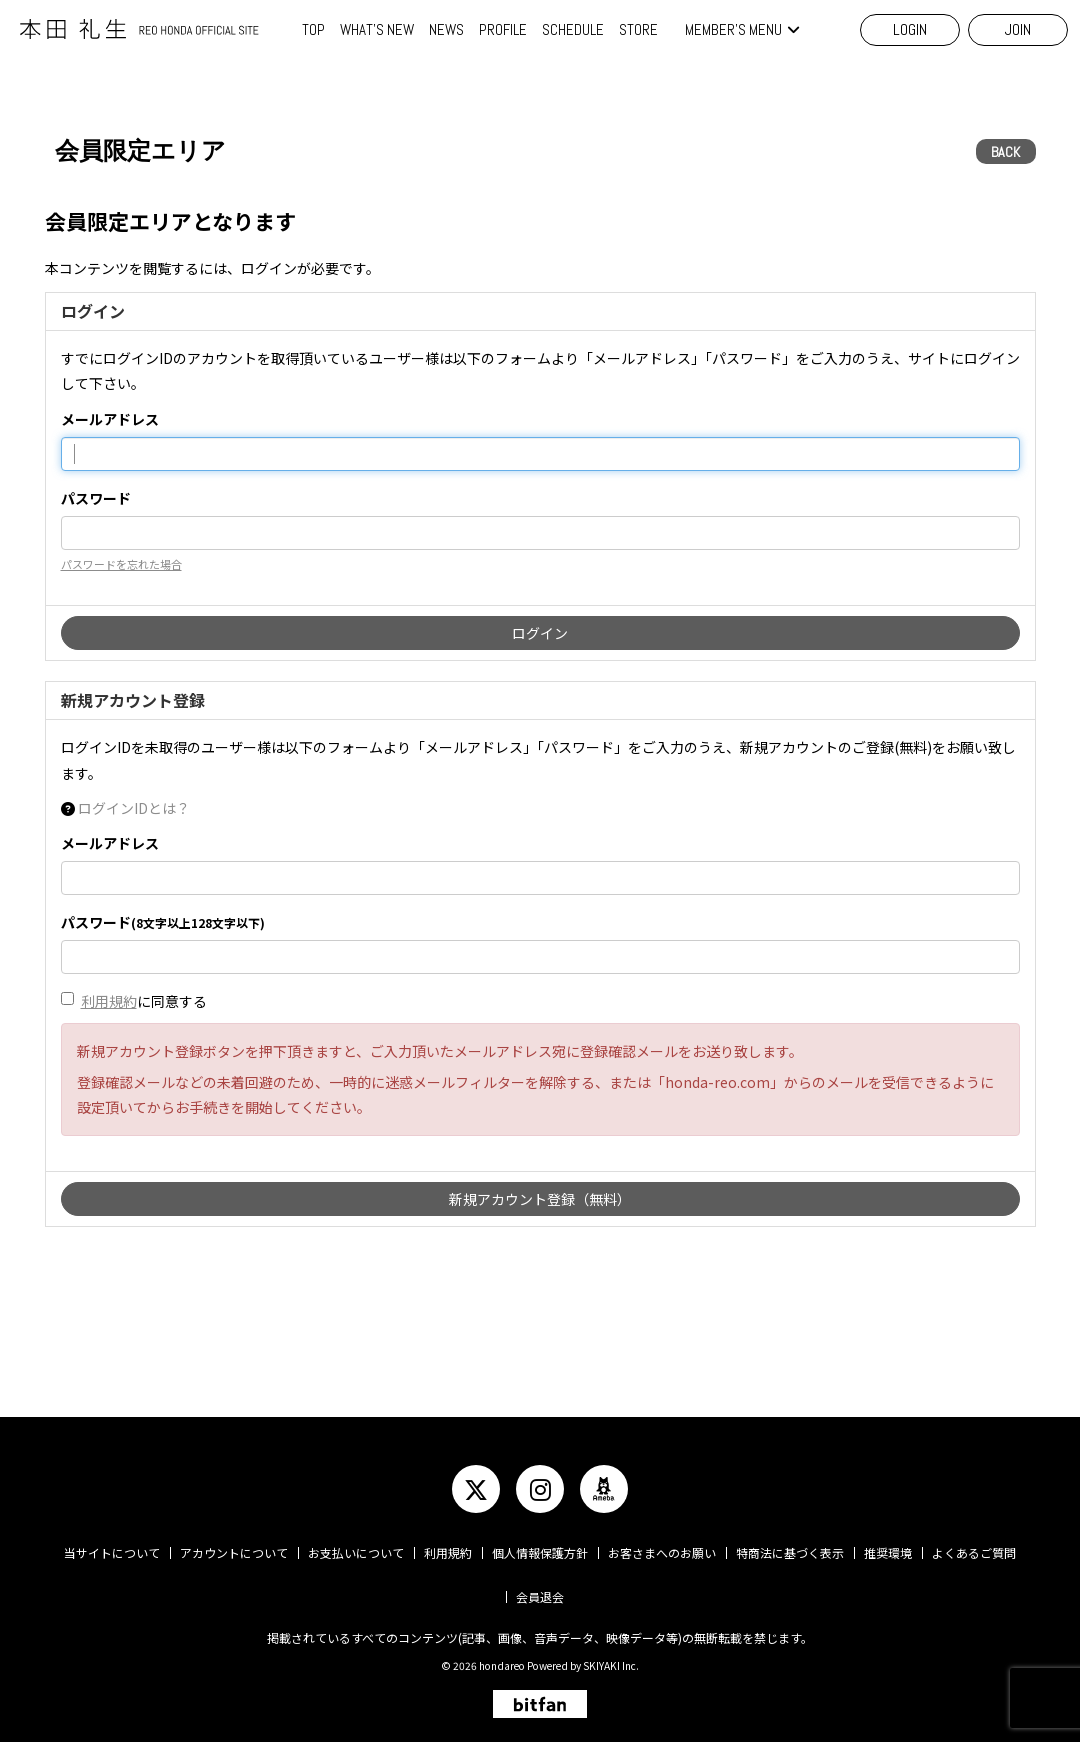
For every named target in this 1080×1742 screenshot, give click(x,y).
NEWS (446, 29)
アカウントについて (234, 1552)
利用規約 (109, 1001)
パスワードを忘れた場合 (121, 564)
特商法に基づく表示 (790, 1552)
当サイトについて (112, 1552)
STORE (638, 29)
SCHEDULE (573, 29)
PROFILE (503, 29)
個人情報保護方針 (540, 1552)
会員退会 (540, 1596)
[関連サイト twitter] (476, 1489)
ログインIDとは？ (134, 808)
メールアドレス (110, 419)
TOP (313, 29)
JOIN (1018, 29)
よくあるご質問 (974, 1552)
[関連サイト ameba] (604, 1489)
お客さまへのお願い (662, 1552)
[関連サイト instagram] (540, 1489)
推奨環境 (888, 1552)
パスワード (96, 498)
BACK (1005, 152)
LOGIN (910, 29)
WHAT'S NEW (377, 29)
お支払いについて (356, 1552)
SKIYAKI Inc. (611, 1665)
